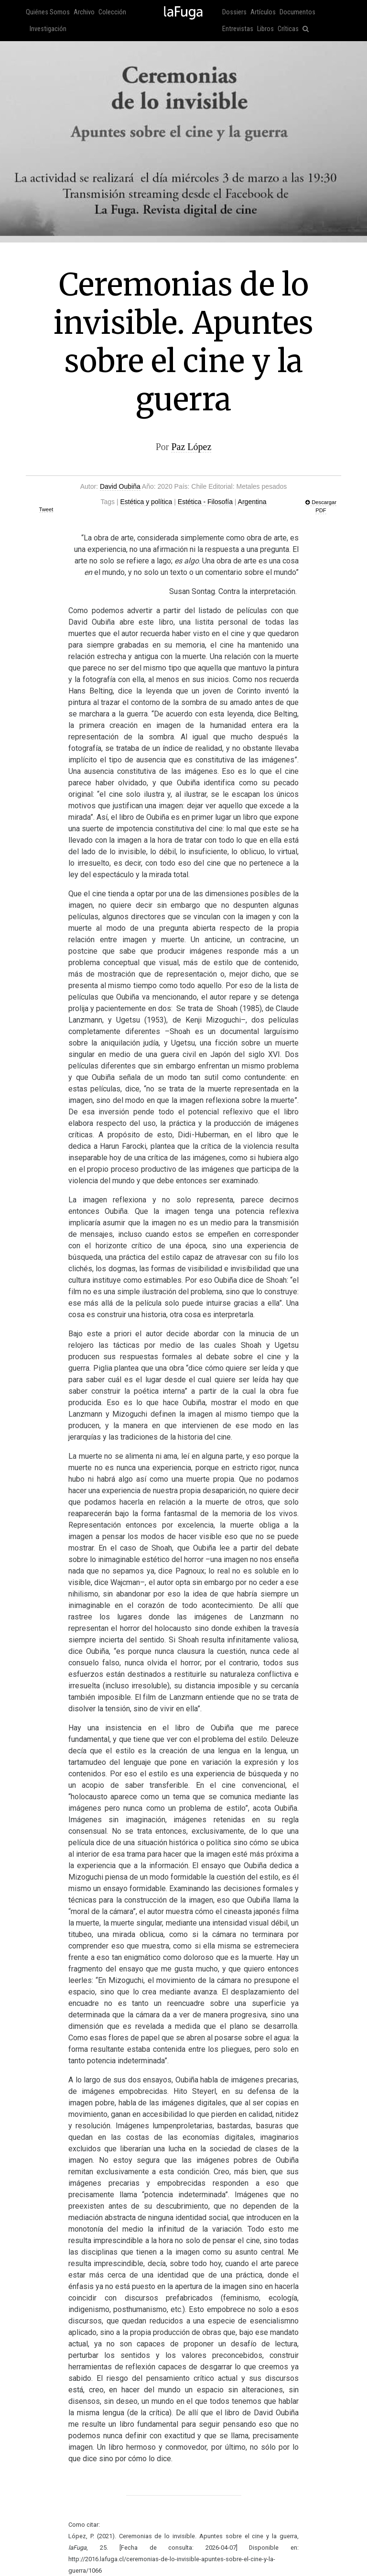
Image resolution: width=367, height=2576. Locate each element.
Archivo (84, 12)
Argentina (252, 502)
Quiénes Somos (48, 12)
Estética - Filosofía (205, 502)
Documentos (297, 12)
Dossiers (234, 12)
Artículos (263, 12)
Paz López (191, 446)
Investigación (48, 29)
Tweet (46, 509)
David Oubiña (120, 486)
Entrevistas (237, 29)
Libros (265, 29)
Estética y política (146, 502)
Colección (112, 12)
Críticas (288, 29)
